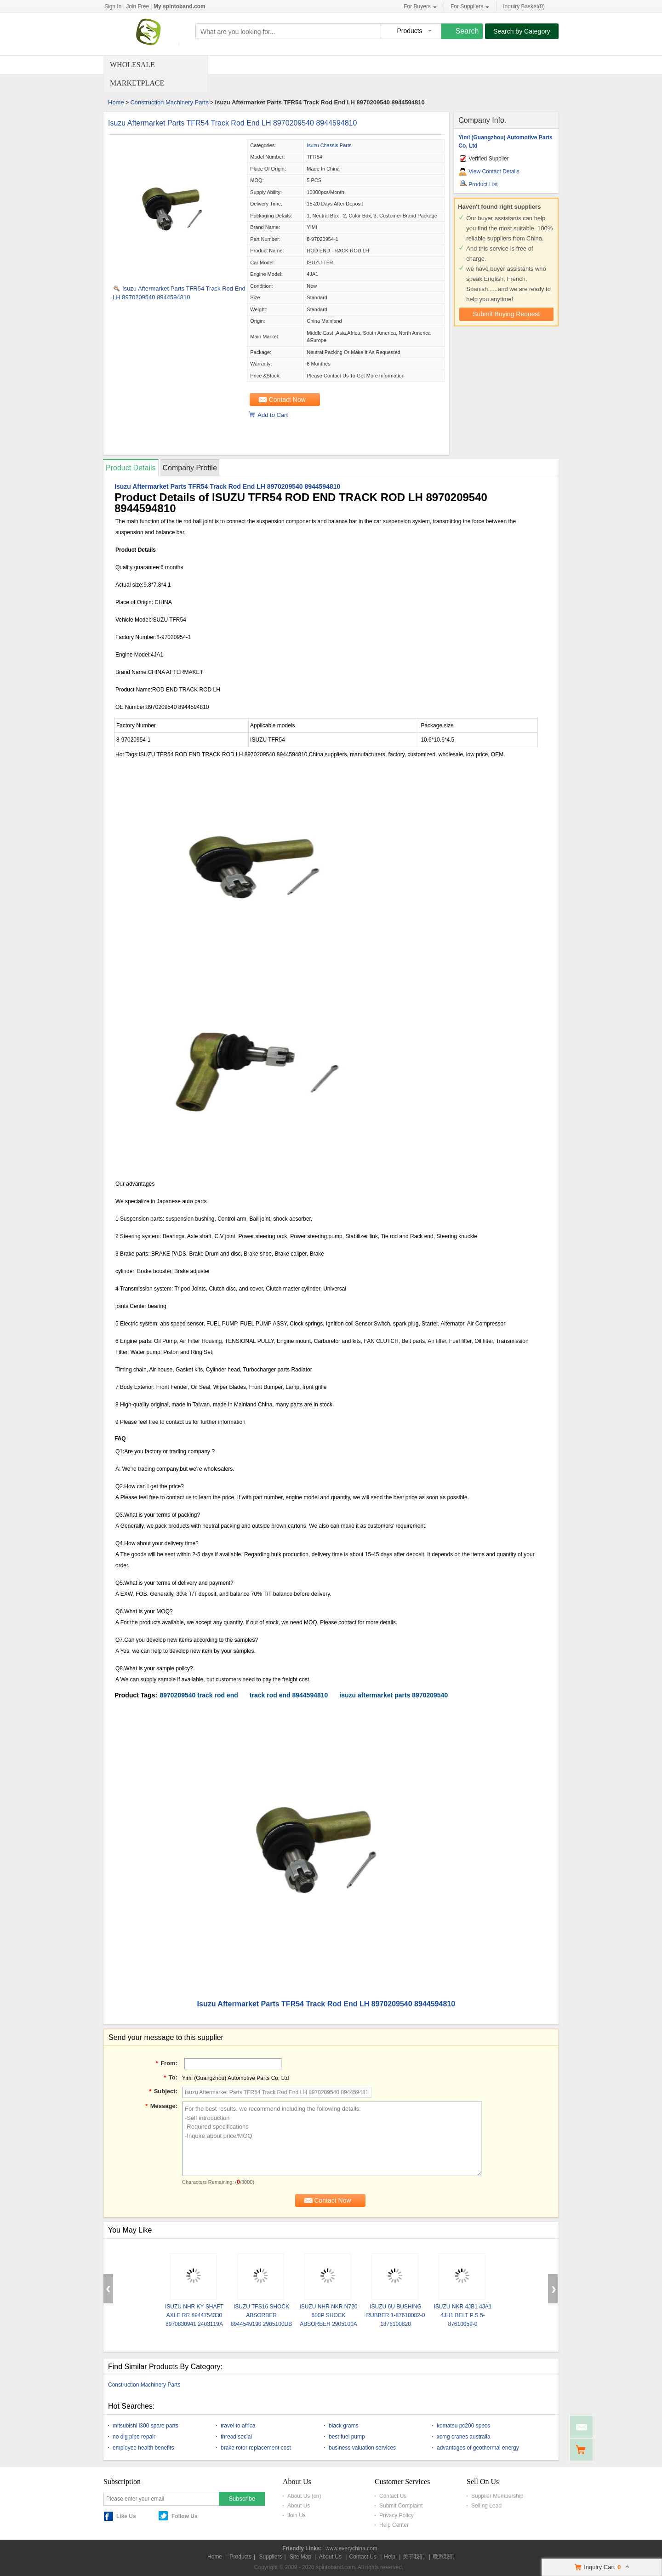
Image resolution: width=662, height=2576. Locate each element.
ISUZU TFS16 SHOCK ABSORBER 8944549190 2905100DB (261, 2315)
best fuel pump (347, 2436)
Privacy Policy (396, 2515)
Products (240, 2556)
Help (389, 2556)
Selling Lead (486, 2505)
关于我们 (414, 2556)
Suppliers (270, 2556)
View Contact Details (493, 171)
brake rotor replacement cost (256, 2448)
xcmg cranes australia (464, 2436)
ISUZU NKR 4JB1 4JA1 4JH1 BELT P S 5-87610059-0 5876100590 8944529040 (462, 2324)
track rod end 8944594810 (289, 1695)
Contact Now (287, 399)
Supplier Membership (497, 2496)
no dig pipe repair (134, 2436)
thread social (236, 2436)
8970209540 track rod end (199, 1695)
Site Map (300, 2556)
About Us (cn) (304, 2496)
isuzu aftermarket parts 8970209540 (393, 1695)
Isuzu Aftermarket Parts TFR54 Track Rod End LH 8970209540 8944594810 (232, 123)
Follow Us (184, 2516)
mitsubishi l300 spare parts (145, 2425)
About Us (298, 2505)
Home (116, 102)
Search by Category (521, 31)
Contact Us (392, 2496)
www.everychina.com (351, 2548)
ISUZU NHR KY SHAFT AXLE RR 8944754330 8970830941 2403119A (194, 2315)
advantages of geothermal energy (478, 2448)
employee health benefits (143, 2448)
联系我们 (444, 2556)
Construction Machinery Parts (169, 102)
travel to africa (238, 2425)
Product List (482, 184)
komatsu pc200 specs (463, 2425)
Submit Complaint (401, 2505)
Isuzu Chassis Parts (329, 145)
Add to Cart (272, 414)
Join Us (296, 2515)
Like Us (126, 2516)
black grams (344, 2425)
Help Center (394, 2525)
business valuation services (362, 2448)
